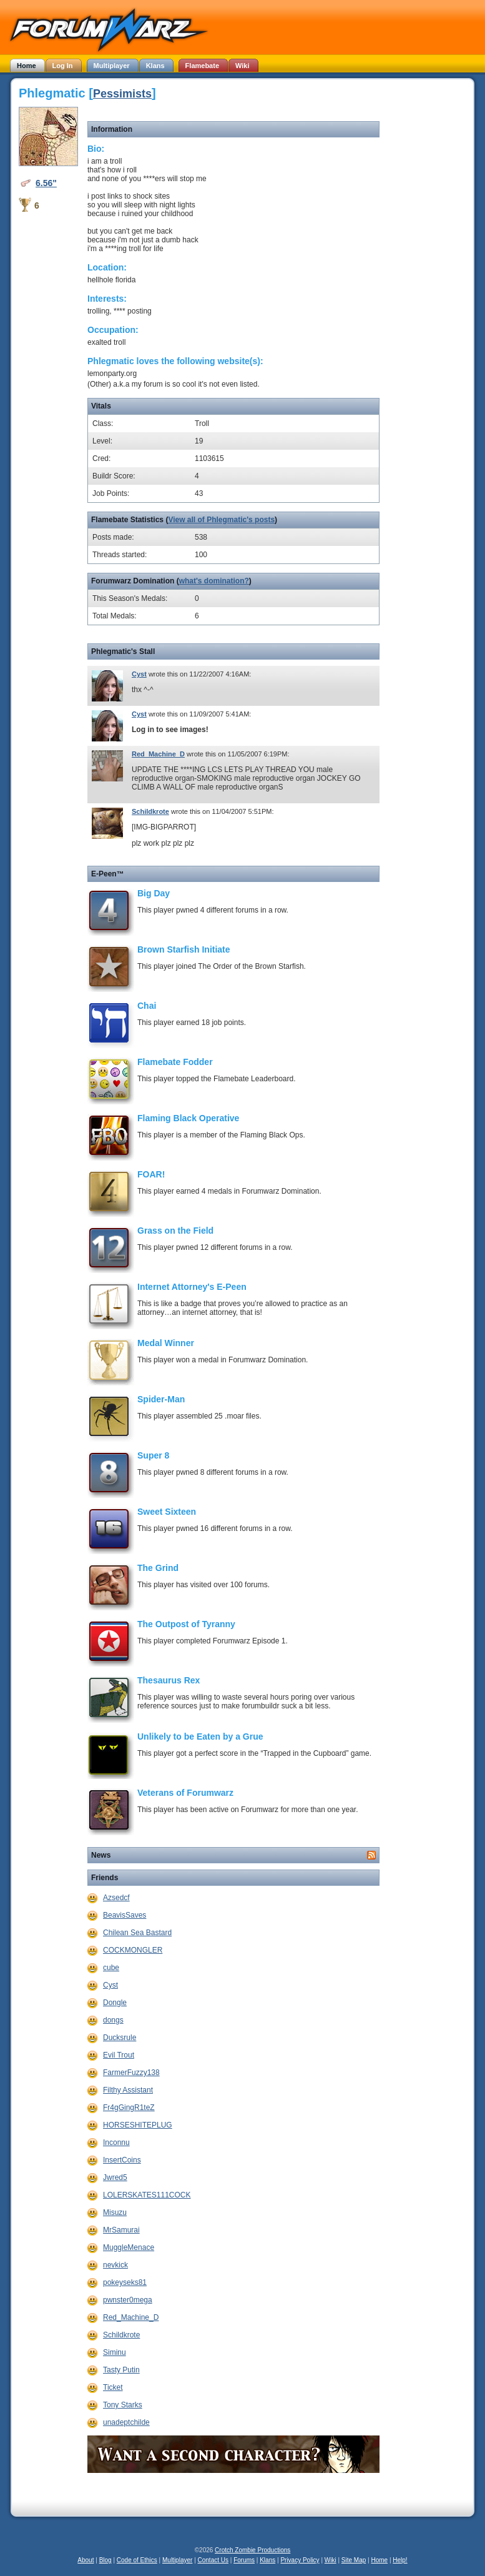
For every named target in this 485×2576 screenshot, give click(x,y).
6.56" (46, 183)
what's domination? (214, 581)
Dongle (115, 2002)
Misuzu (115, 2212)
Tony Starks (122, 2404)
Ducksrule (119, 2037)
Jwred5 (115, 2177)
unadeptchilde (126, 2422)
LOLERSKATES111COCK (147, 2195)
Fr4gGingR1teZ (129, 2107)
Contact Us (213, 2560)
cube (111, 1967)
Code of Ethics (137, 2560)
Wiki (330, 2560)
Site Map (353, 2560)
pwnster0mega (127, 2300)
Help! (400, 2560)
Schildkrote (150, 811)
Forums (244, 2560)
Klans (267, 2560)
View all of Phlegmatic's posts (221, 519)
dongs (113, 2020)
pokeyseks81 (125, 2282)
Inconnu (116, 2142)
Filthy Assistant (128, 2090)
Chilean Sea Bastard (137, 1932)
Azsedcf (116, 1897)
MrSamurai (121, 2230)
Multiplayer (177, 2560)
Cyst (139, 674)
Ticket (113, 2387)
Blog (105, 2560)
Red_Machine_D (158, 754)
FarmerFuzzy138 (131, 2072)
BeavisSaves (124, 1915)
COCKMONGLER (132, 1950)
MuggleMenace (128, 2247)
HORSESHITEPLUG (137, 2125)
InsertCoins (122, 2160)
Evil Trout (118, 2055)
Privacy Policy (299, 2560)
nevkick (115, 2265)
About (85, 2560)
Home (379, 2560)
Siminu (114, 2352)
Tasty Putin (121, 2369)
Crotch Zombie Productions (252, 2550)
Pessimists (122, 93)
